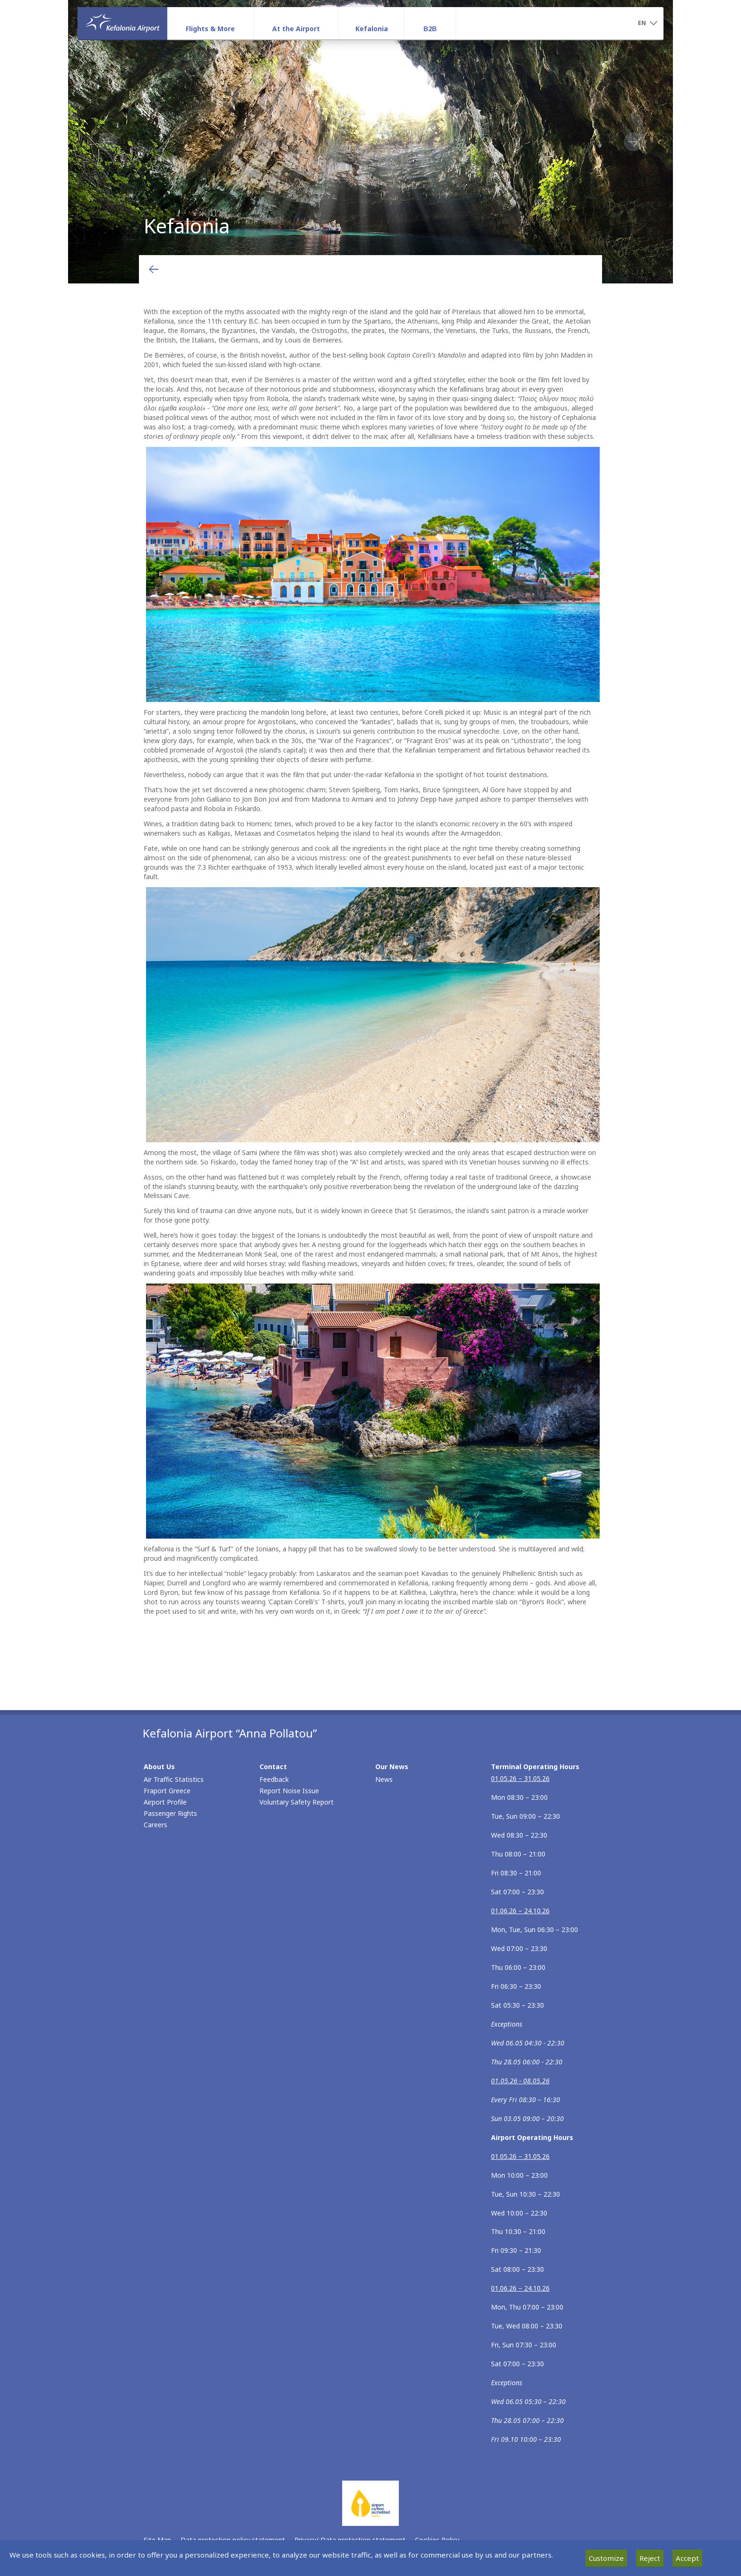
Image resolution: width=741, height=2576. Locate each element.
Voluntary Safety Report (296, 1801)
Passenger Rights (170, 1813)
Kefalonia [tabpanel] (370, 141)
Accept (687, 2558)
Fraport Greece (167, 1790)
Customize (606, 2558)
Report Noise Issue (289, 1790)
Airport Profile (165, 1801)
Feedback (274, 1779)
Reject (649, 2558)
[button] (647, 23)
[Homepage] (122, 23)
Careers (155, 1824)
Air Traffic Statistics (174, 1779)
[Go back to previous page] (153, 269)
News (384, 1779)
